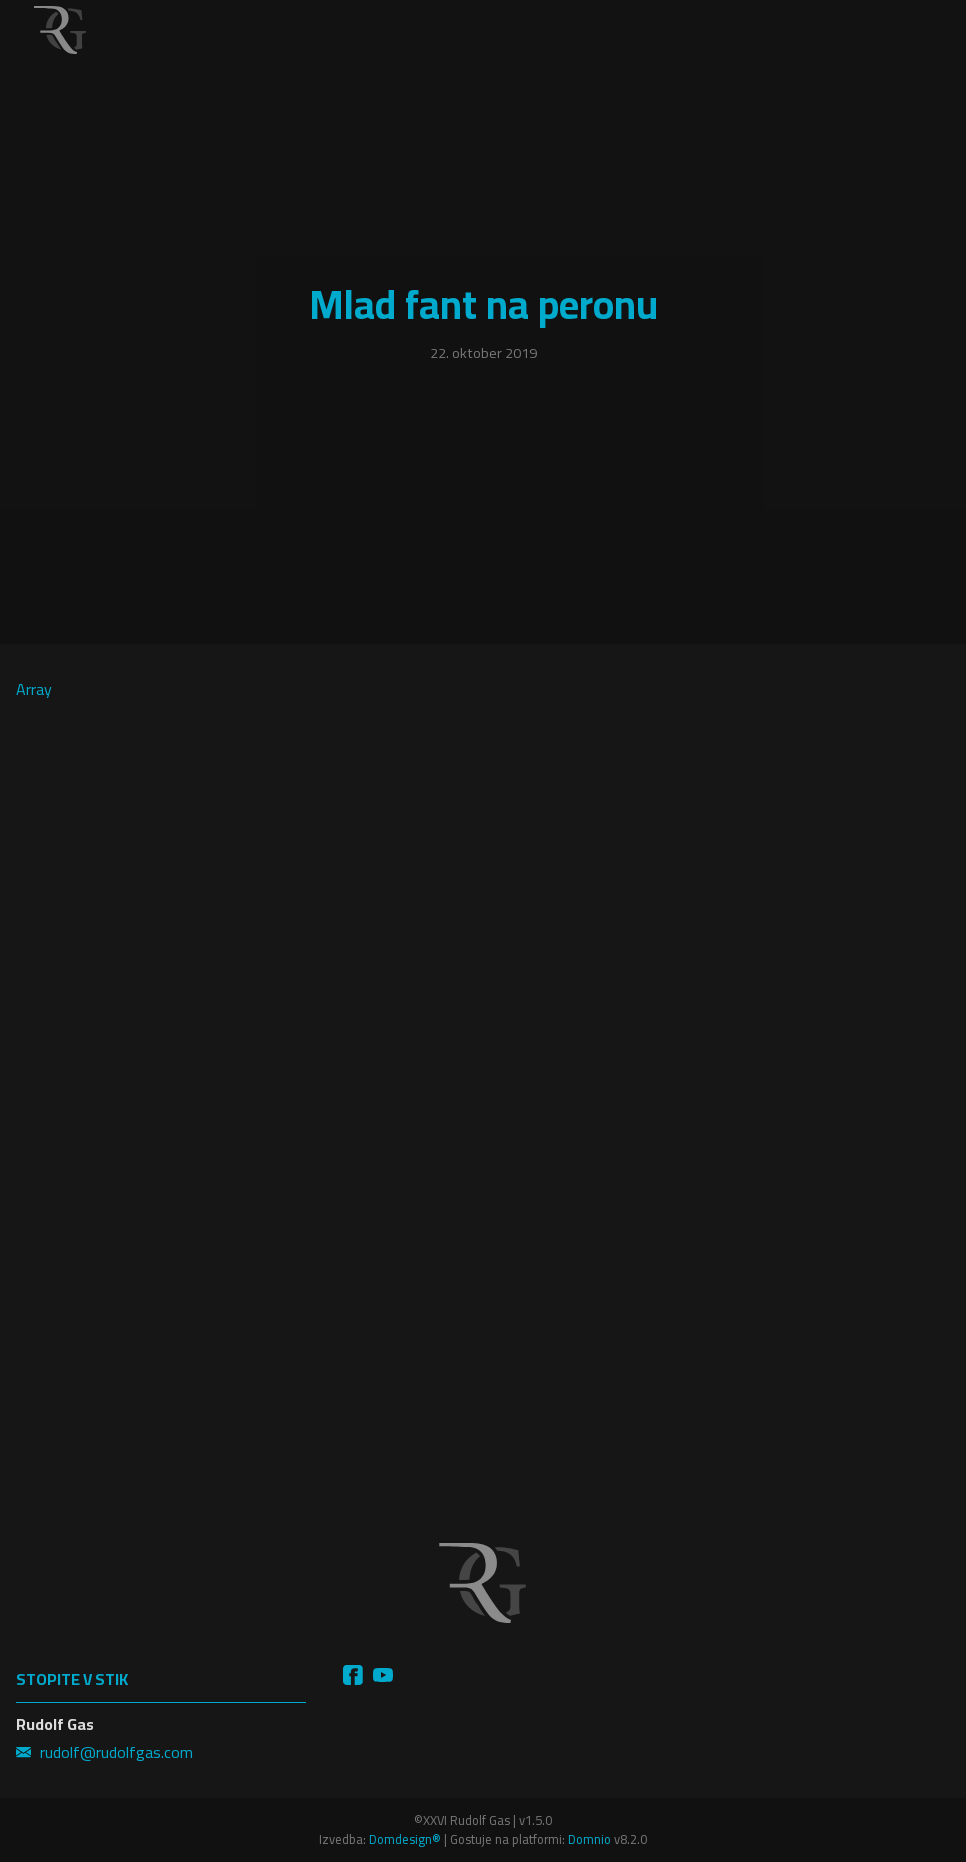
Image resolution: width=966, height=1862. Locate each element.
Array (169, 791)
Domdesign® (405, 1839)
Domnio (589, 1839)
